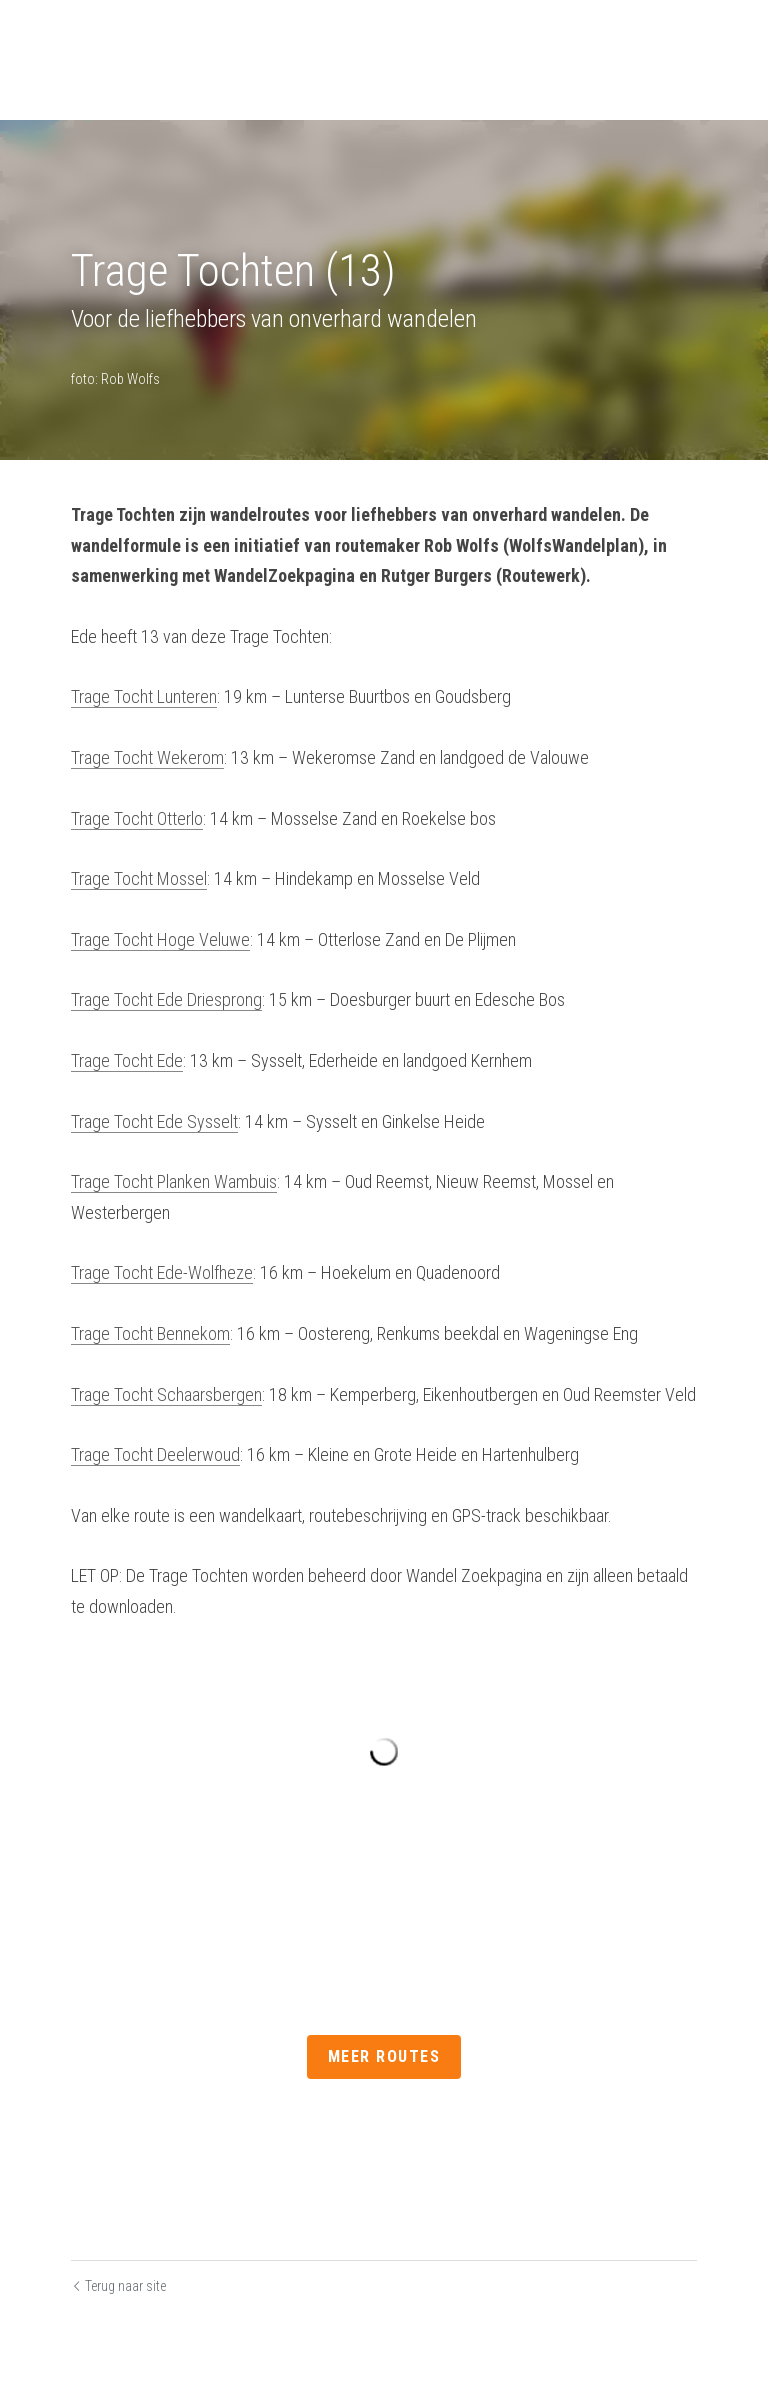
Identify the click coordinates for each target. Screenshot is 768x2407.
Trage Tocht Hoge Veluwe (160, 939)
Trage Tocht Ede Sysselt (154, 1121)
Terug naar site (118, 2285)
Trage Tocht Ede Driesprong (166, 999)
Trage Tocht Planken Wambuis (174, 1181)
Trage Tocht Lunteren (144, 696)
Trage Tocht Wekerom (147, 757)
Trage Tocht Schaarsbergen (166, 1394)
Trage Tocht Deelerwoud (155, 1454)
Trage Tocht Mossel (139, 878)
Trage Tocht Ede (127, 1060)
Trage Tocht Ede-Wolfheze (162, 1272)
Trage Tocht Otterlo (137, 818)
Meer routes (384, 2056)
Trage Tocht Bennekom (150, 1333)
